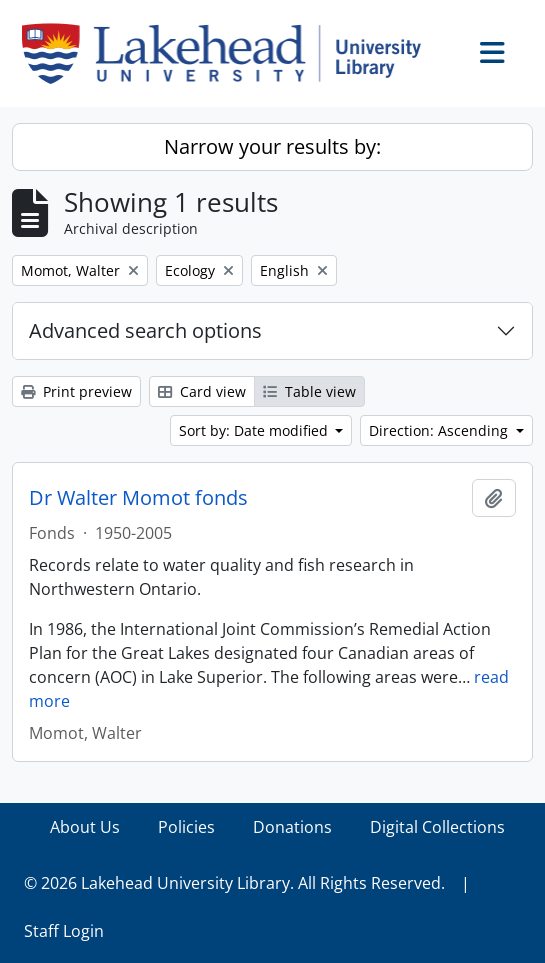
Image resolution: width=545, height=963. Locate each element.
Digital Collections (437, 827)
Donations (292, 827)
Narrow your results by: (272, 146)
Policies (186, 827)
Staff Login (64, 931)
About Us (85, 827)
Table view (309, 391)
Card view (202, 391)
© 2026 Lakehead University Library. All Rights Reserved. (234, 883)
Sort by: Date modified (255, 430)
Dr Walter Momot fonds (138, 498)
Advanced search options (145, 330)
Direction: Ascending (440, 430)
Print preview (76, 391)
